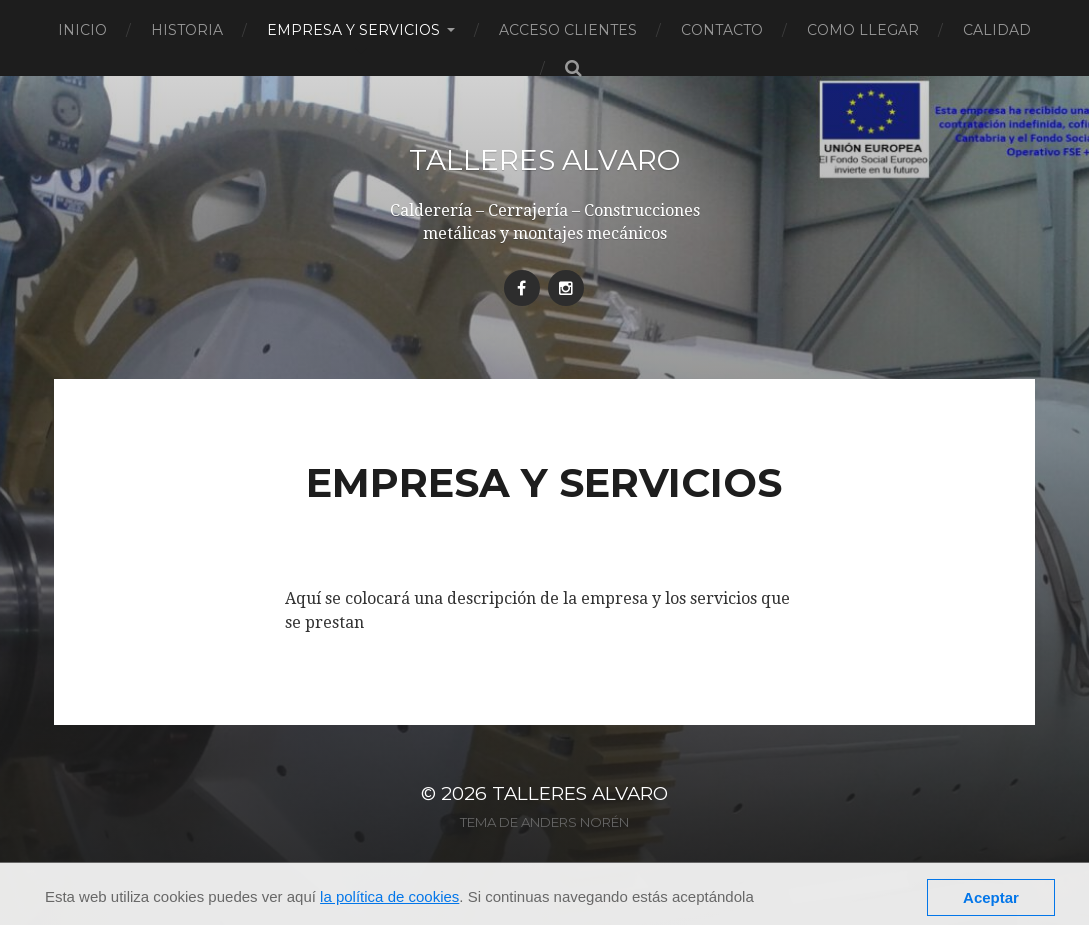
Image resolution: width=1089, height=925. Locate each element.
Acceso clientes (568, 30)
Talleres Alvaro (544, 160)
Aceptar (991, 897)
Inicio (82, 30)
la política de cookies (389, 896)
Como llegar (863, 30)
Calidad (997, 30)
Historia (187, 30)
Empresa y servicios (353, 30)
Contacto (722, 30)
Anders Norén (575, 822)
